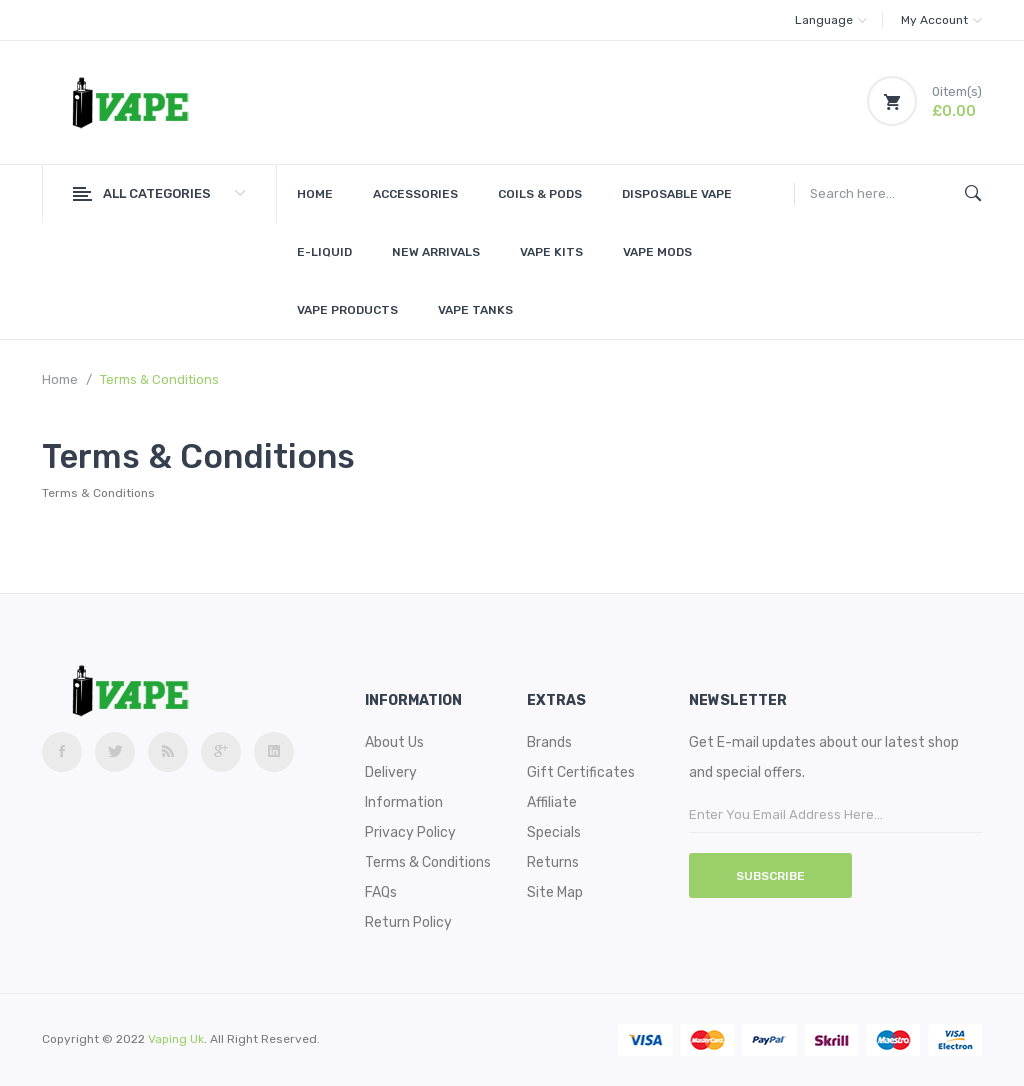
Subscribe (770, 876)
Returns (553, 862)
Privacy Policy (410, 832)
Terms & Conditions (159, 379)
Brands (549, 742)
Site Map (555, 892)
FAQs (381, 892)
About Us (394, 742)
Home (60, 379)
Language (831, 20)
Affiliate (552, 802)
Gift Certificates (581, 772)
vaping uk (176, 1039)
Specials (554, 832)
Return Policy (408, 922)
